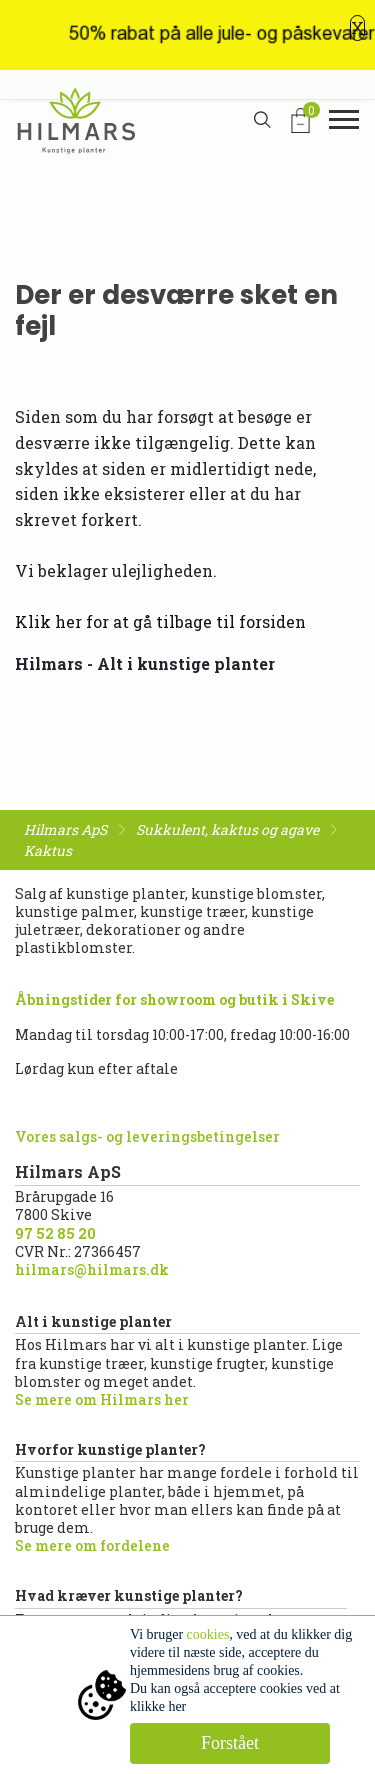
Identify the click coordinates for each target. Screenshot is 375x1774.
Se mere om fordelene (92, 1545)
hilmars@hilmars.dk (92, 1269)
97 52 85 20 (55, 1233)
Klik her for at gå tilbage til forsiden (160, 621)
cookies (208, 1634)
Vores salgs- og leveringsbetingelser (147, 1136)
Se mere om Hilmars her (102, 1399)
